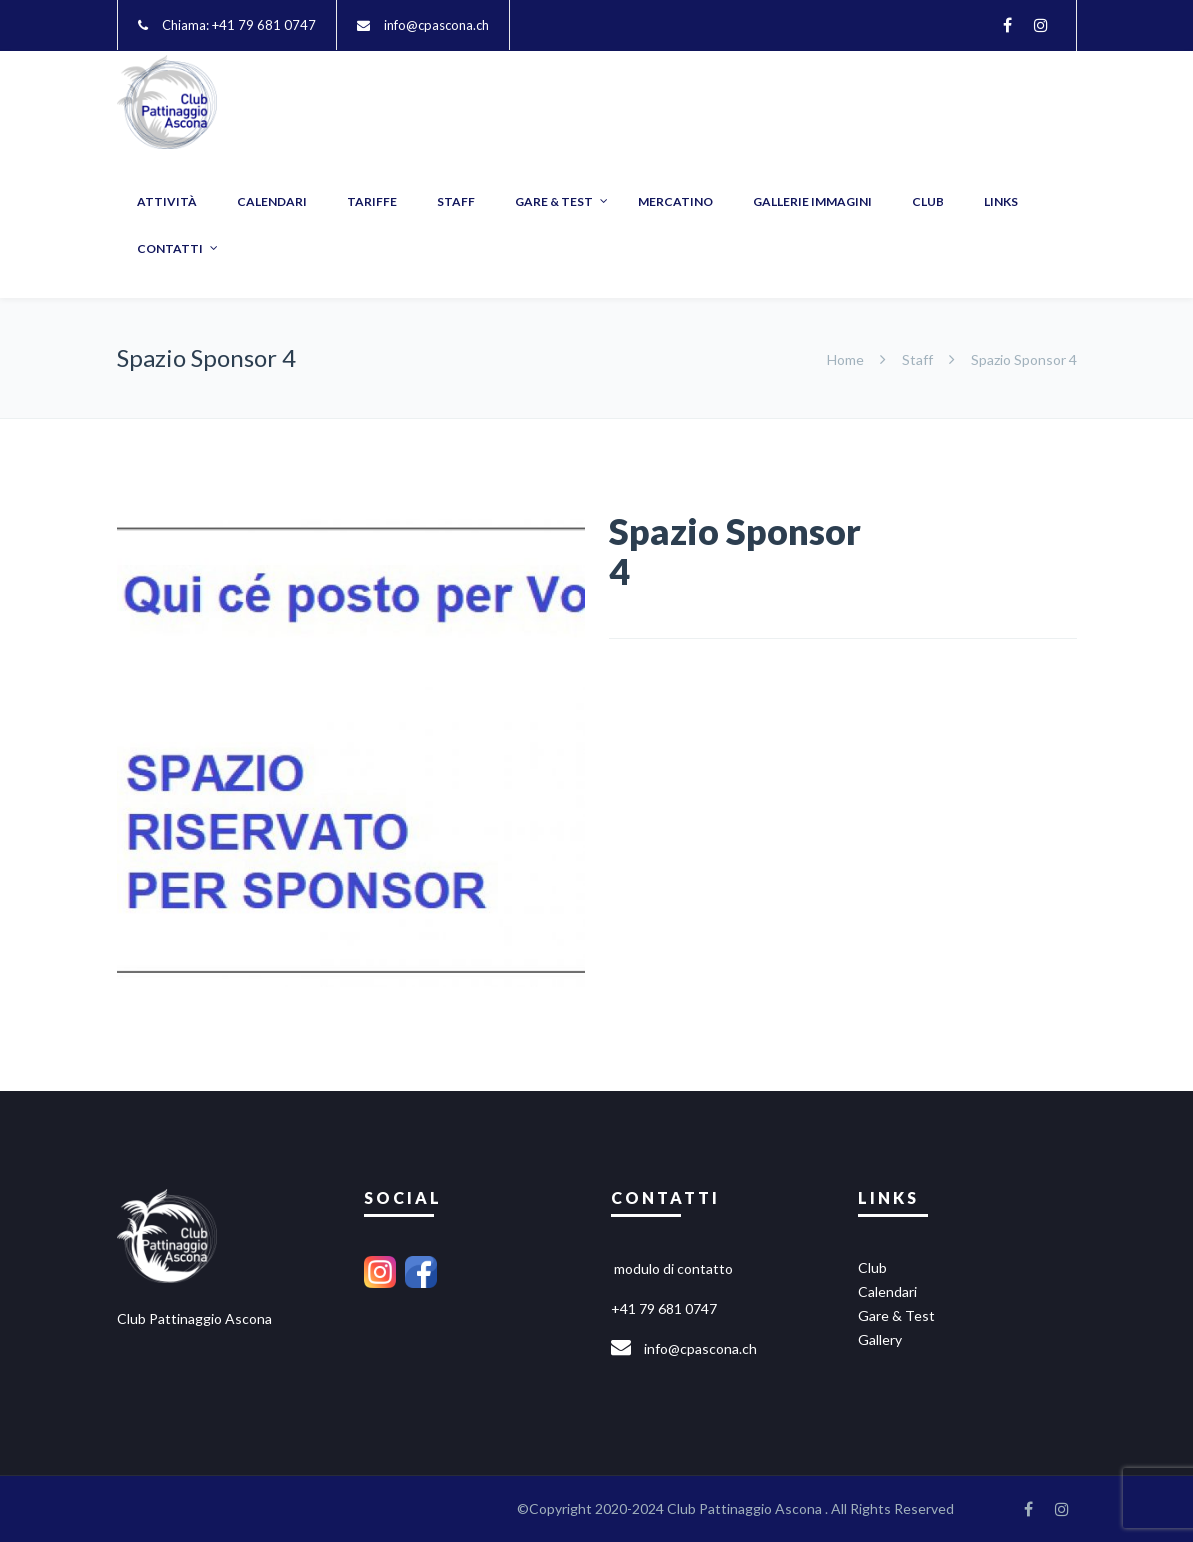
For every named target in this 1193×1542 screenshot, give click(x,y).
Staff (917, 359)
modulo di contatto (673, 1268)
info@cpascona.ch (436, 25)
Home (847, 359)
